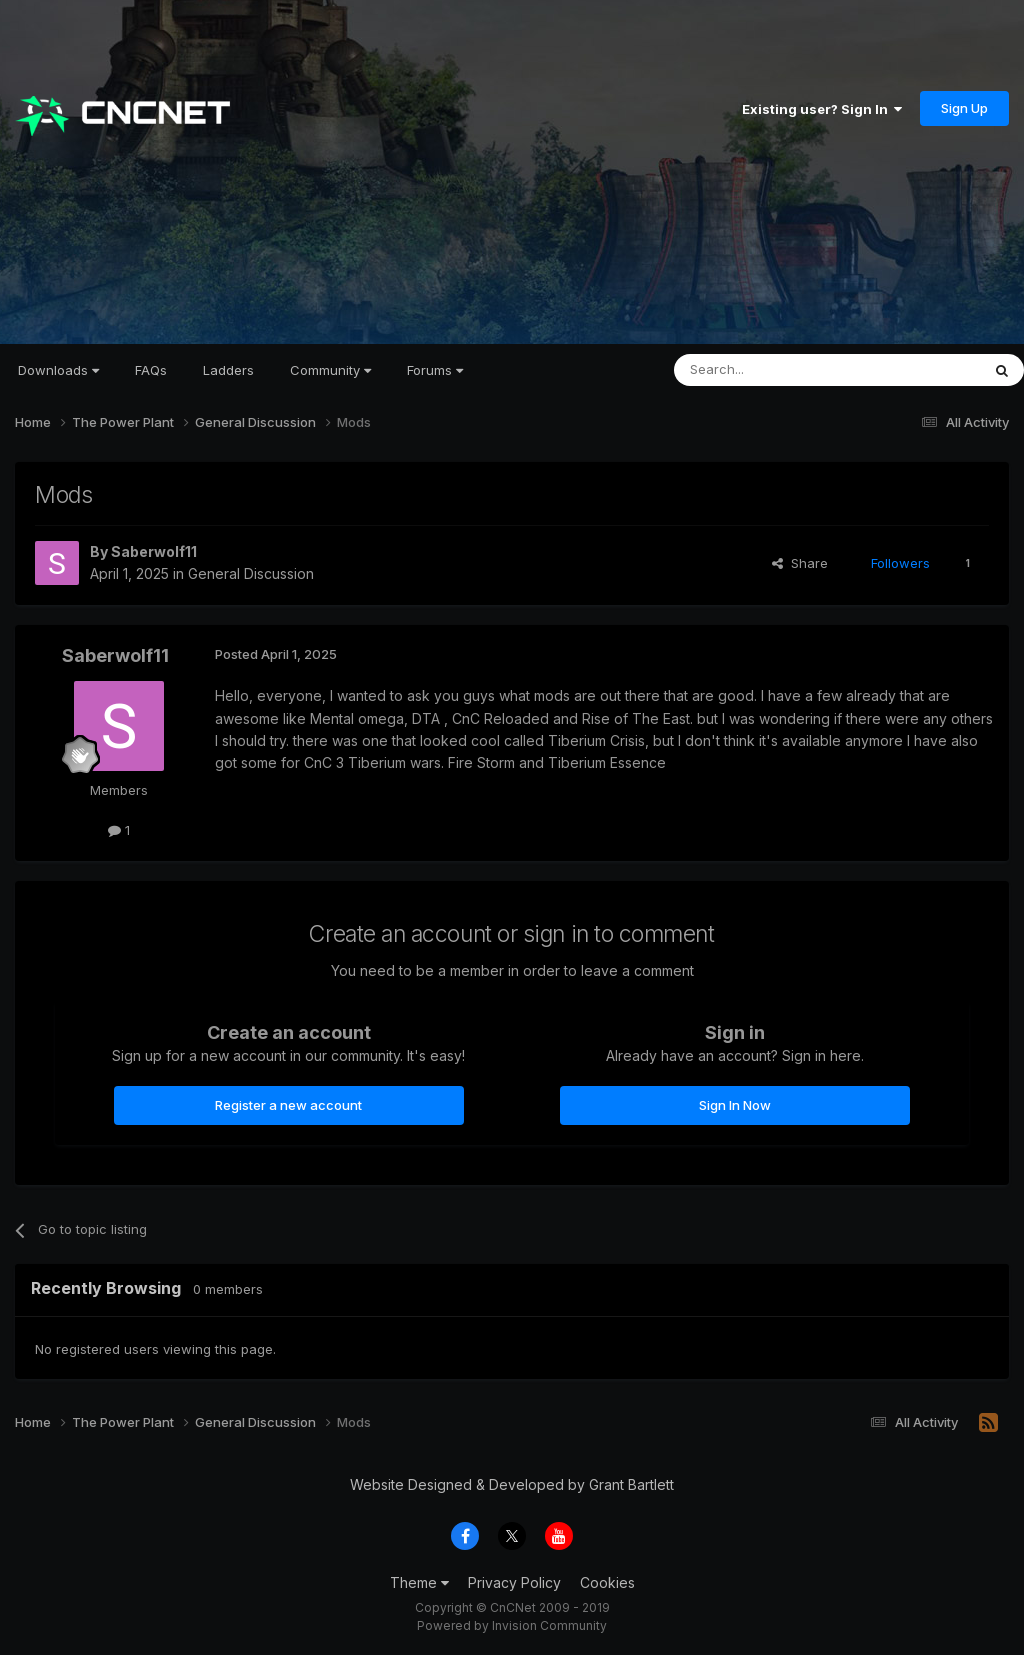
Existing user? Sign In (822, 109)
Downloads (58, 370)
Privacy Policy (514, 1582)
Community (330, 370)
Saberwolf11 (154, 551)
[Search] (776, 370)
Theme (419, 1582)
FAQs (151, 370)
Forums (435, 370)
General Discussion (251, 573)
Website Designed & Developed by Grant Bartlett (512, 1484)
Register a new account (288, 1105)
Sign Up (964, 108)
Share (800, 563)
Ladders (228, 370)
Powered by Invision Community (512, 1625)
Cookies (607, 1582)
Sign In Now (735, 1105)
